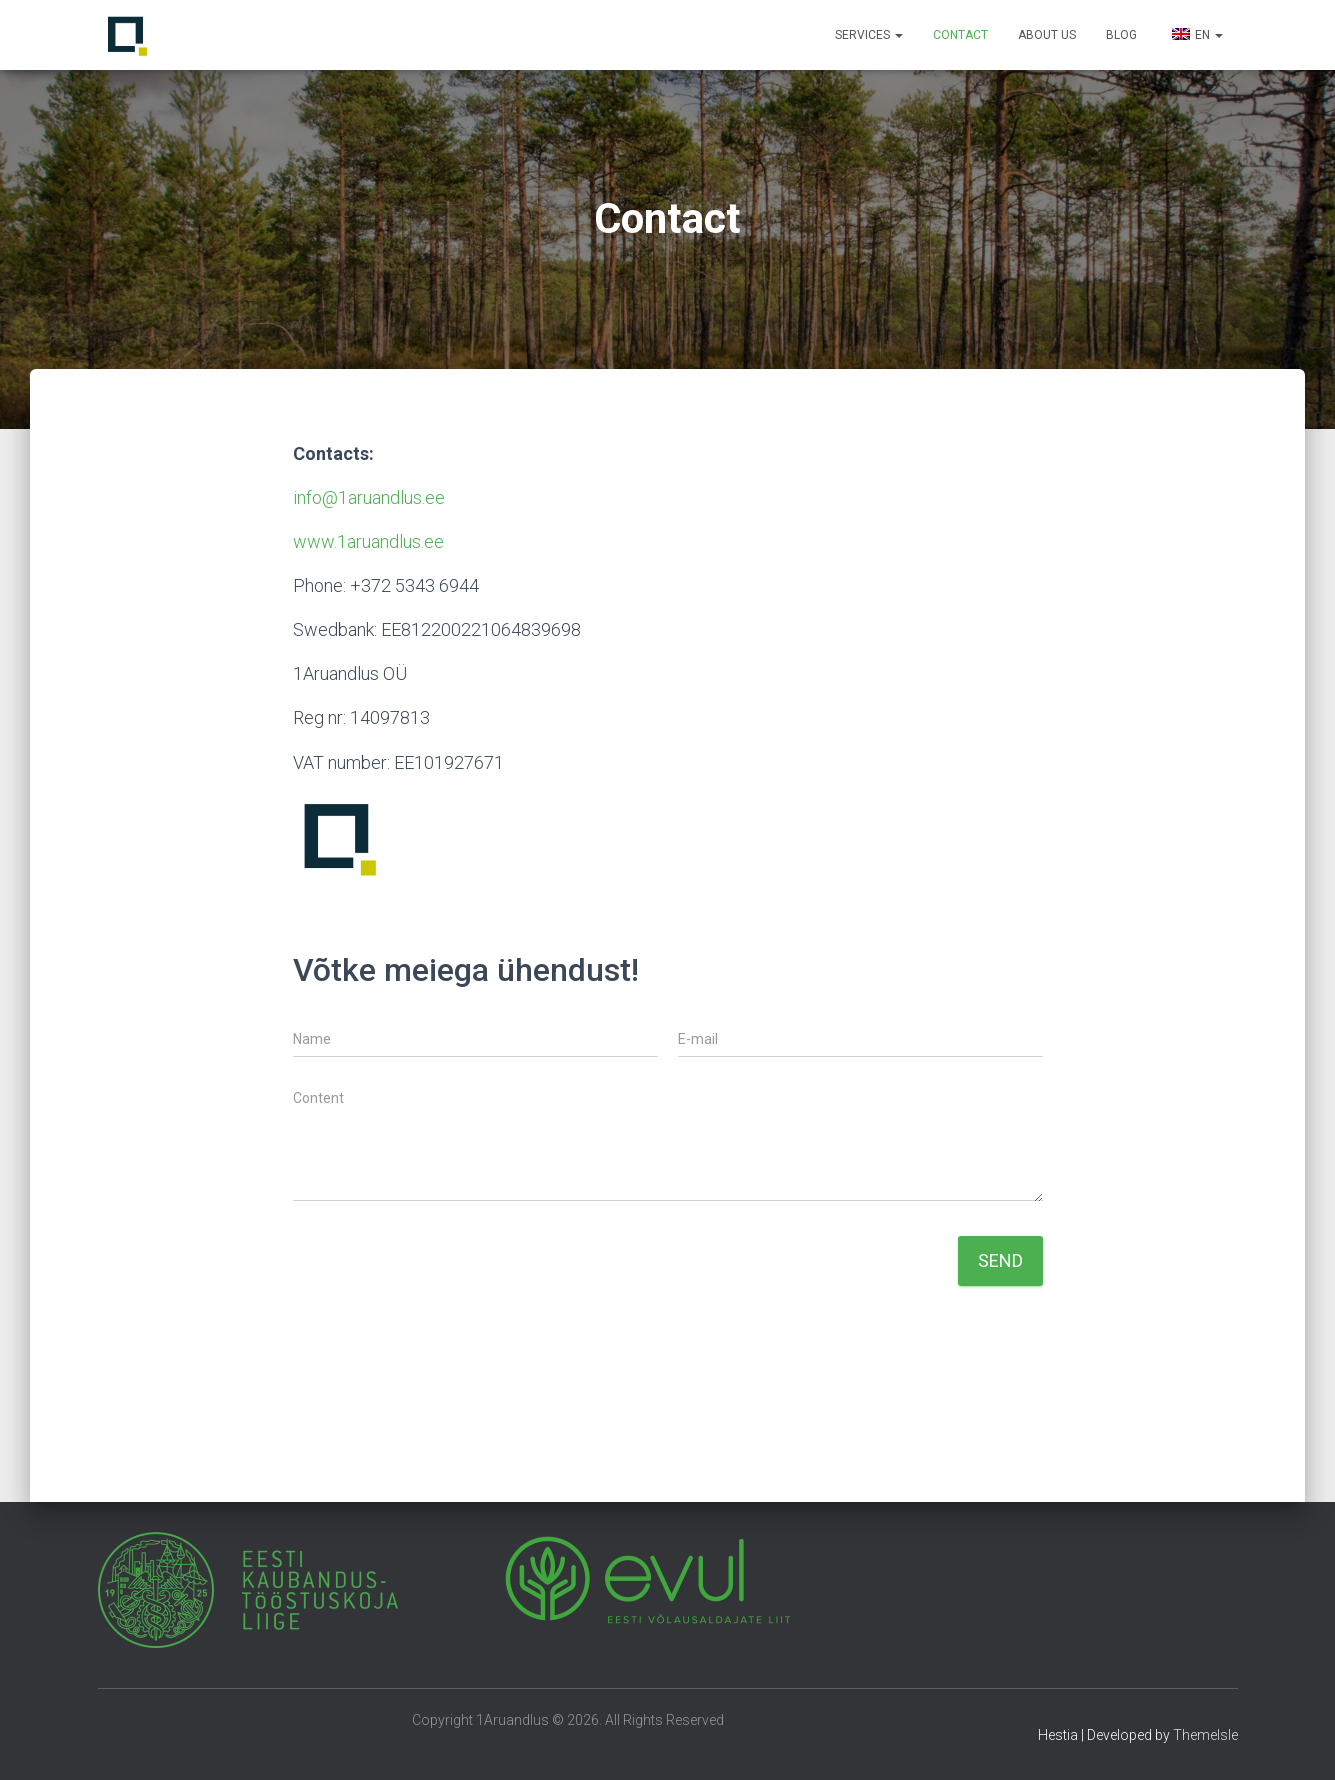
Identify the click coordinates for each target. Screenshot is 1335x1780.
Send (1000, 1260)
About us (1047, 35)
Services (869, 35)
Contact (960, 35)
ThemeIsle (1205, 1735)
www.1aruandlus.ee (368, 541)
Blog (1121, 35)
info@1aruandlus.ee (369, 497)
